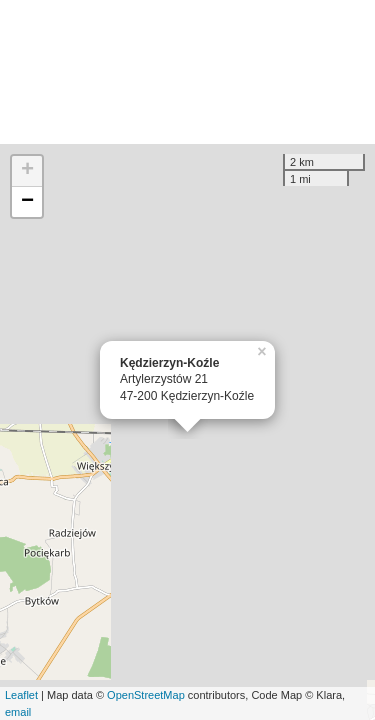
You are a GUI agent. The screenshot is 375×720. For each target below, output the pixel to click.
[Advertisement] (187, 72)
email (18, 712)
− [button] (27, 202)
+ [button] (27, 171)
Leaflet (21, 695)
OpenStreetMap (146, 695)
